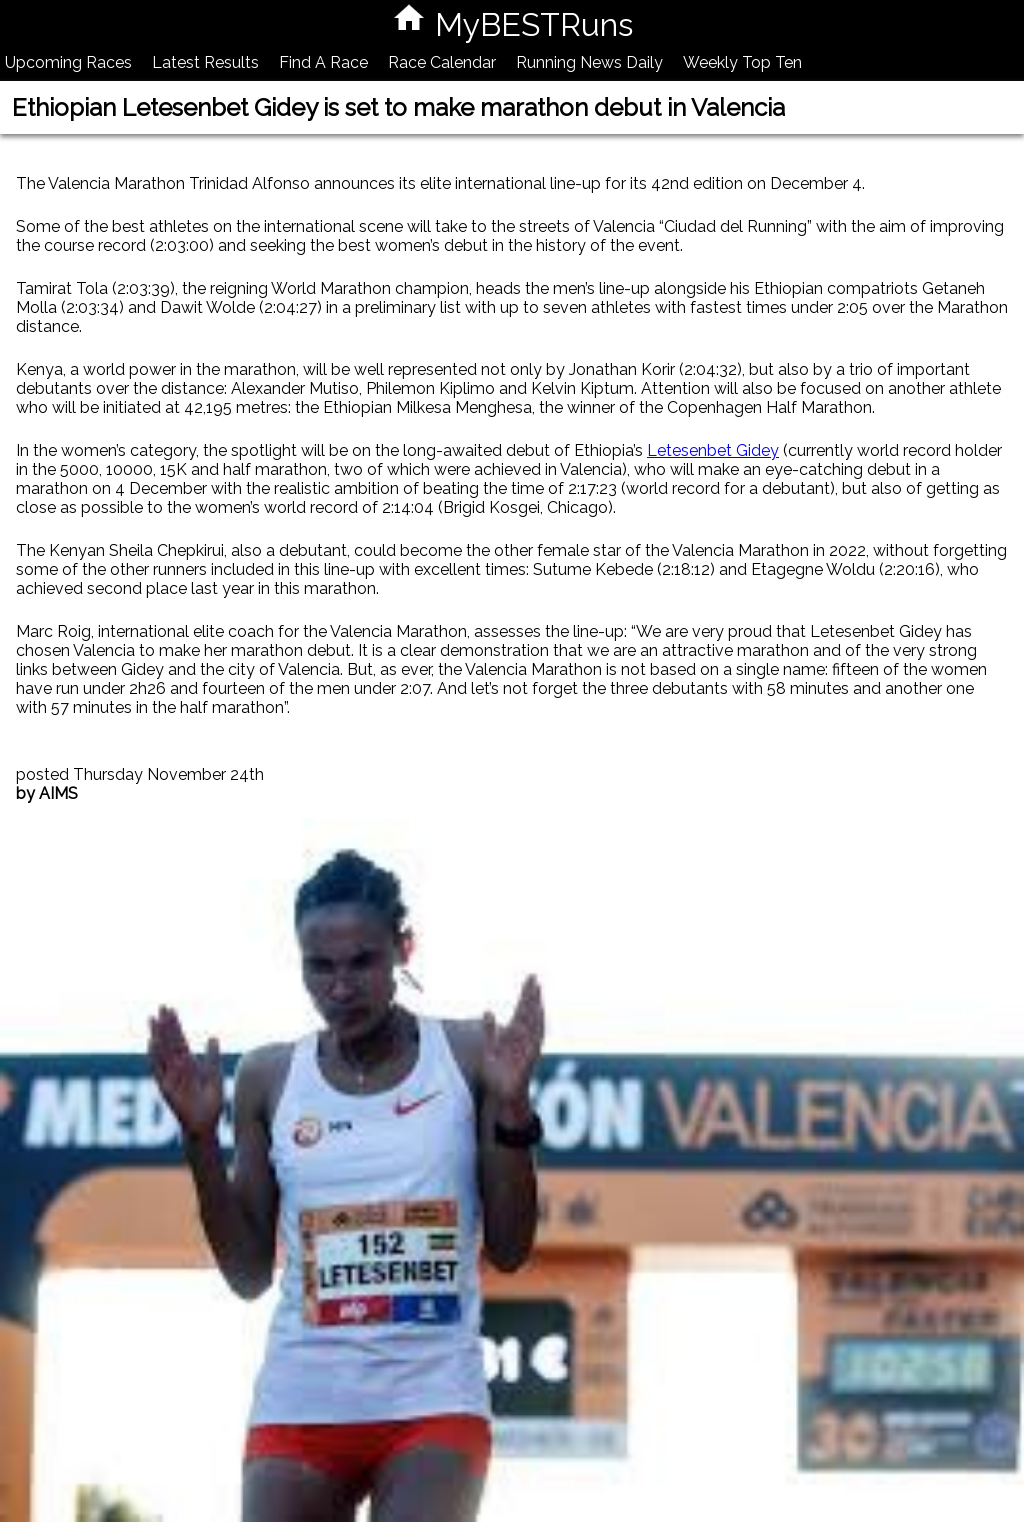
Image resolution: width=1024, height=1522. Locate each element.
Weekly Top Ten (742, 62)
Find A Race (323, 62)
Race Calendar (442, 62)
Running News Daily (589, 62)
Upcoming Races (68, 62)
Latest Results (205, 62)
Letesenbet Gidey (713, 450)
